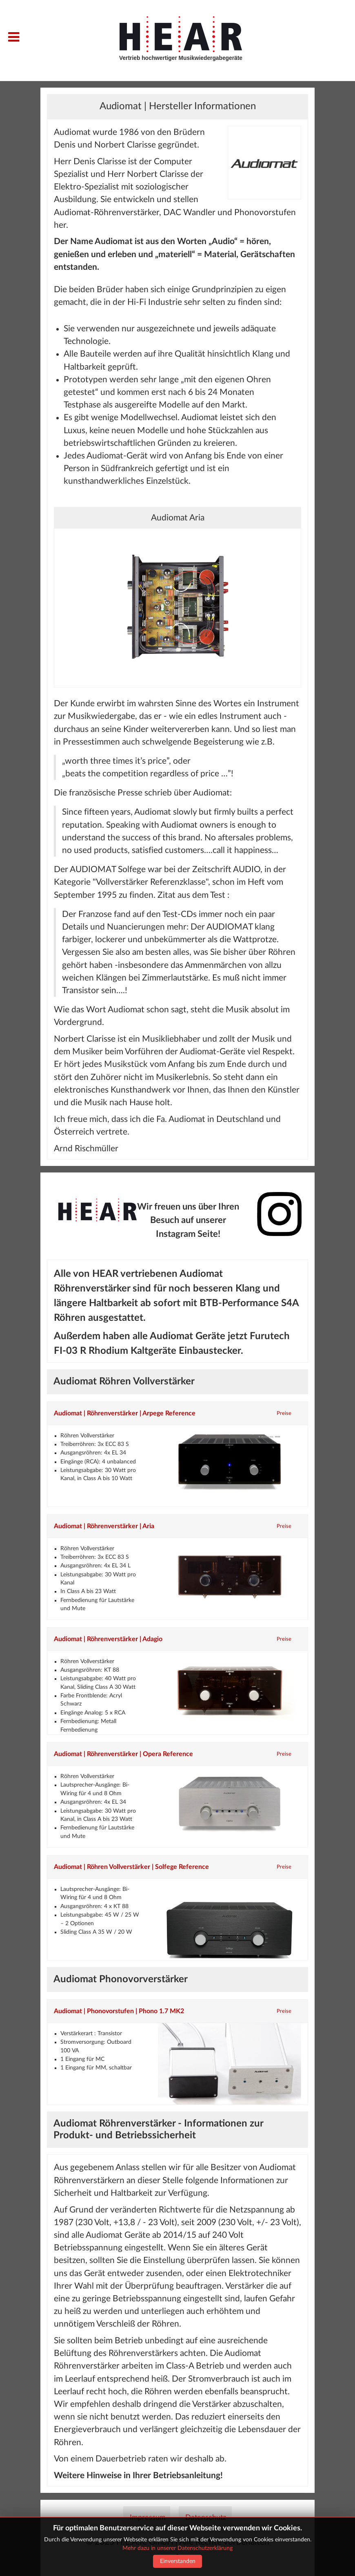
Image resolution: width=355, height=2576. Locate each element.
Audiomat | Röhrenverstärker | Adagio (108, 1639)
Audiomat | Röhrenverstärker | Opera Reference (123, 1754)
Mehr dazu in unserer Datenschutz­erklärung (177, 2548)
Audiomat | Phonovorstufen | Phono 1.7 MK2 (119, 2011)
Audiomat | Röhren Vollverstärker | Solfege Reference (131, 1867)
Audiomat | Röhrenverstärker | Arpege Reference (124, 1413)
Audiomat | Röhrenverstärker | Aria (104, 1526)
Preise (284, 1413)
